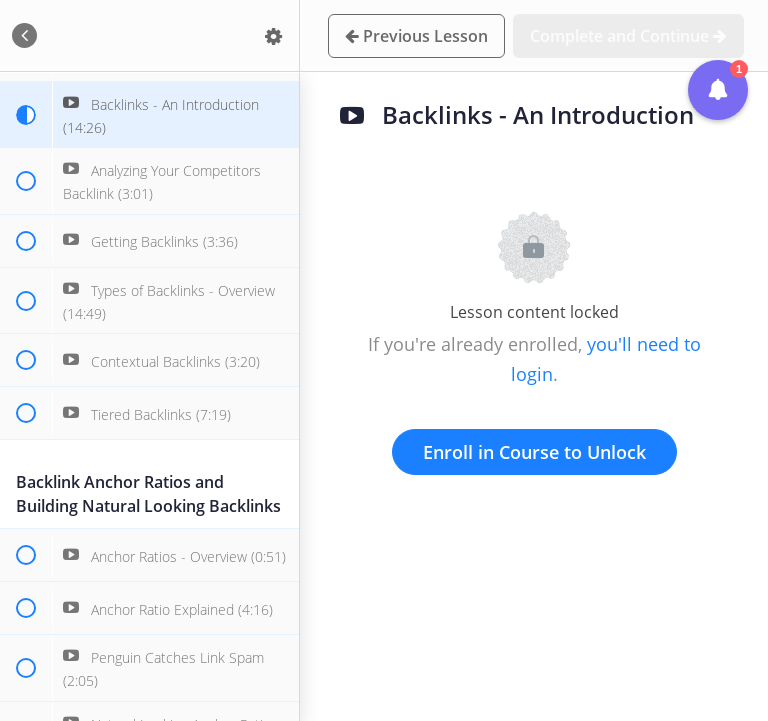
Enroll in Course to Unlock (534, 452)
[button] (25, 35)
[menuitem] (274, 35)
